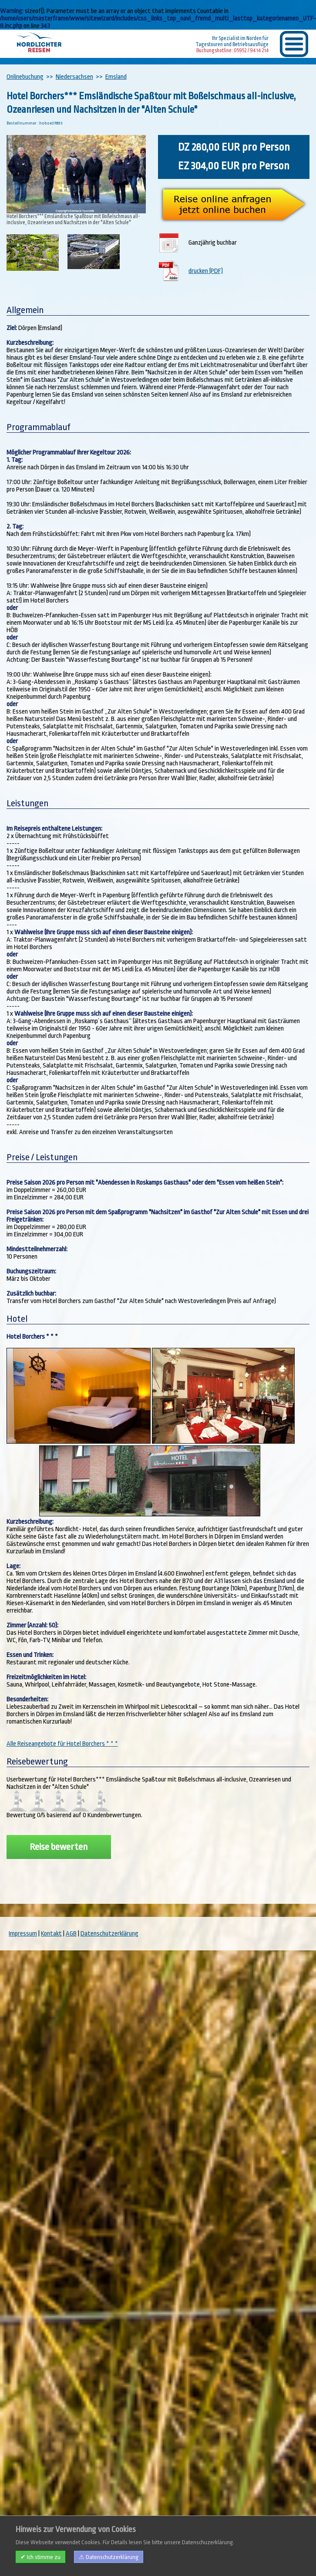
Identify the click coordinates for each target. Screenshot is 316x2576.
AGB (71, 1933)
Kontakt (51, 1933)
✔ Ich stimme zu (40, 2557)
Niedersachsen (74, 77)
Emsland (116, 77)
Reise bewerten (58, 1847)
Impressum (23, 1933)
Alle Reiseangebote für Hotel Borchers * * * (62, 1744)
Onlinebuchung (25, 77)
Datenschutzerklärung (109, 1933)
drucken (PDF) (205, 271)
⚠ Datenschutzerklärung (108, 2557)
